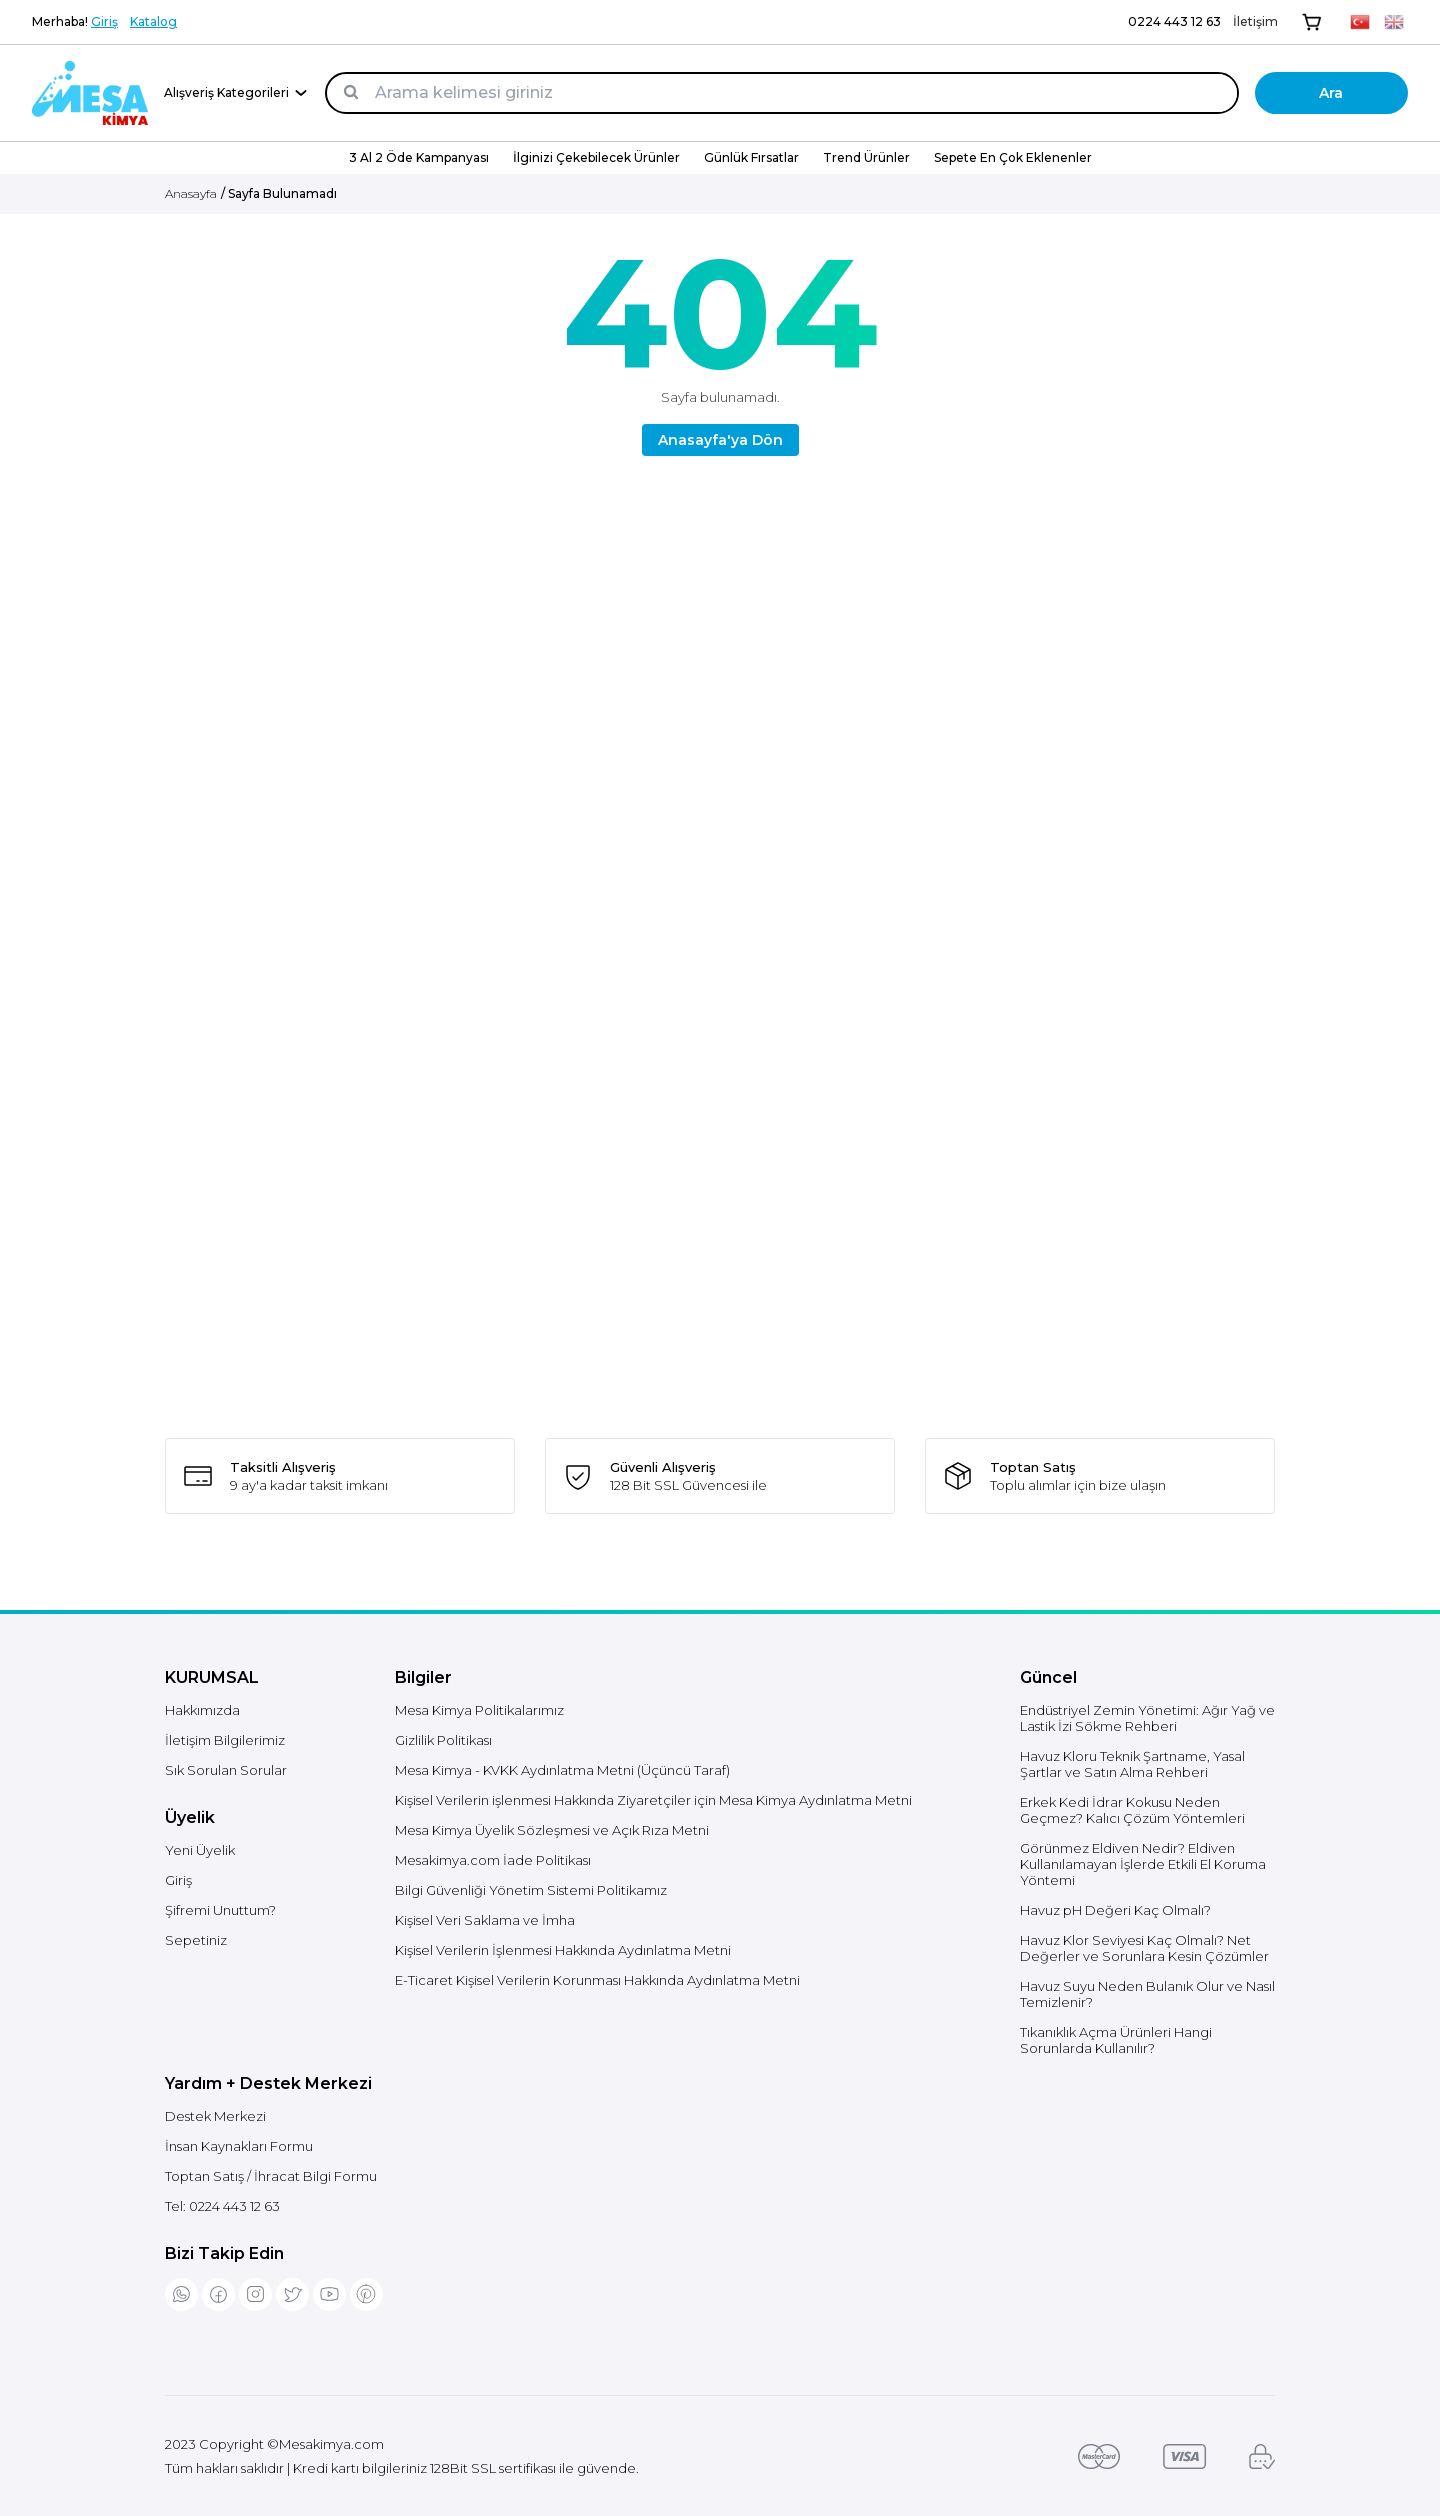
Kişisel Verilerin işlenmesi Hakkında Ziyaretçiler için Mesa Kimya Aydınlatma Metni (653, 1800)
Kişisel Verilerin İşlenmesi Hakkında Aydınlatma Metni (563, 1950)
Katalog (153, 21)
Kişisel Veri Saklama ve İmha (485, 1920)
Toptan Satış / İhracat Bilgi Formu (271, 2176)
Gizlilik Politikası (443, 1740)
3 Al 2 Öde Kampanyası (419, 157)
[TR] (1360, 22)
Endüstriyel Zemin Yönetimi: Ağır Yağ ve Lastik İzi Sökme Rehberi (1147, 1718)
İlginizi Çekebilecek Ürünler (596, 157)
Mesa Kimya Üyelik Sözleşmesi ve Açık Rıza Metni (552, 1830)
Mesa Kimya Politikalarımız (479, 1710)
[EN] (1394, 22)
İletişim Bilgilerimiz (225, 1740)
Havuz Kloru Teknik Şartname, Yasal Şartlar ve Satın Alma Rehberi (1132, 1764)
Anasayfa (191, 193)
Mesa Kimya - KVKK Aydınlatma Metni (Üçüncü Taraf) (562, 1770)
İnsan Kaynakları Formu (239, 2146)
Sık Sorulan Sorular (226, 1770)
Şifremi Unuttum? (220, 1910)
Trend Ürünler (866, 157)
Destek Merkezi (215, 2116)
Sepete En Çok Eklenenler (1013, 157)
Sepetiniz (196, 1940)
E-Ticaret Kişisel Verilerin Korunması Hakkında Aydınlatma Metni (597, 1980)
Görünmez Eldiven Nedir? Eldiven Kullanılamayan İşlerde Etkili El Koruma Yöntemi (1143, 1864)
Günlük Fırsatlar (751, 157)
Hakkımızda (202, 1710)
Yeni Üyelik (200, 1850)
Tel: (222, 2206)
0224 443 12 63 (1174, 21)
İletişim (1255, 21)
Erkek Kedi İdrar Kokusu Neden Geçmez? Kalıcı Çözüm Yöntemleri (1132, 1810)
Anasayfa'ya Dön (720, 440)
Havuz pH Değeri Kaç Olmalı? (1115, 1910)
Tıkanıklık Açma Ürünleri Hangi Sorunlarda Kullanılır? (1116, 2040)
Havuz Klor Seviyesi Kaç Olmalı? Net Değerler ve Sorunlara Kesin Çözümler (1144, 1948)
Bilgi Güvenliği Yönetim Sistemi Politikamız (531, 1890)
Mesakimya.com (331, 2444)
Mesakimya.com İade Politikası (493, 1860)
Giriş (104, 21)
